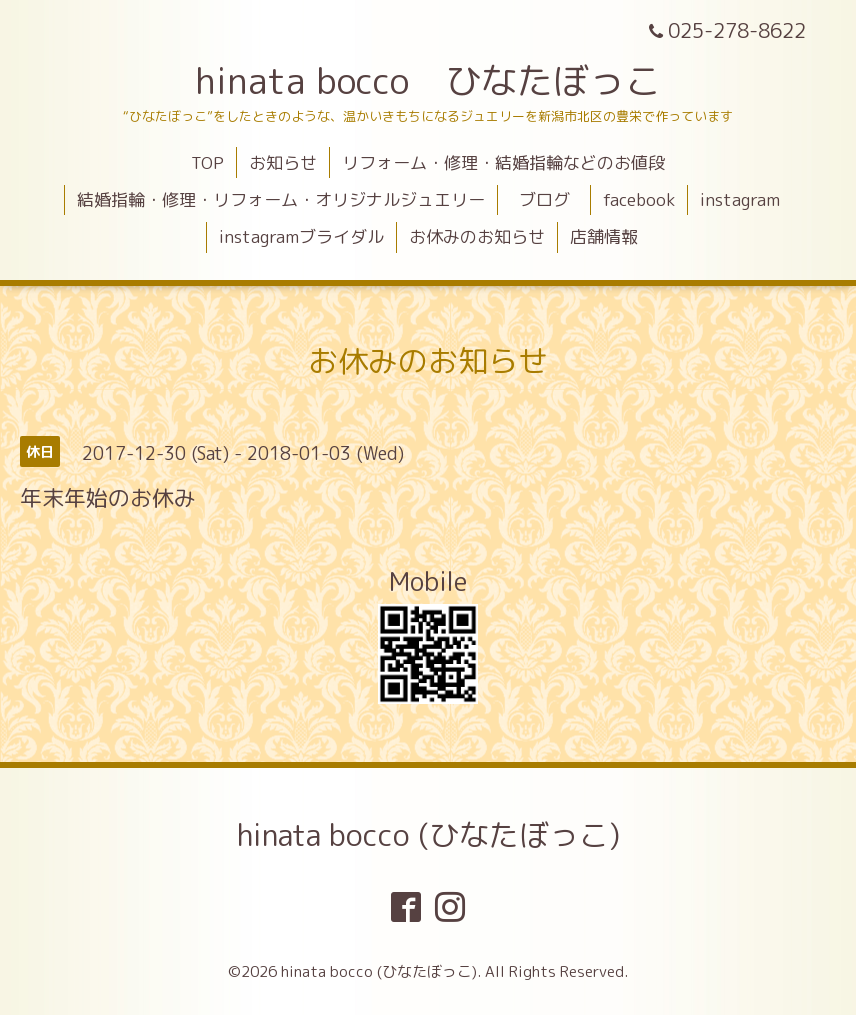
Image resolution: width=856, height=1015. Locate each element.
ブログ (553, 199)
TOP (207, 162)
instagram (740, 199)
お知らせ (283, 162)
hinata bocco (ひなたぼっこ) (428, 835)
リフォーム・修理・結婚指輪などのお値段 (503, 162)
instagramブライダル (301, 236)
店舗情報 (604, 236)
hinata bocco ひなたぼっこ (428, 80)
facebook (639, 199)
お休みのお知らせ (477, 236)
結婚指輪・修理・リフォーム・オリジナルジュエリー (281, 199)
